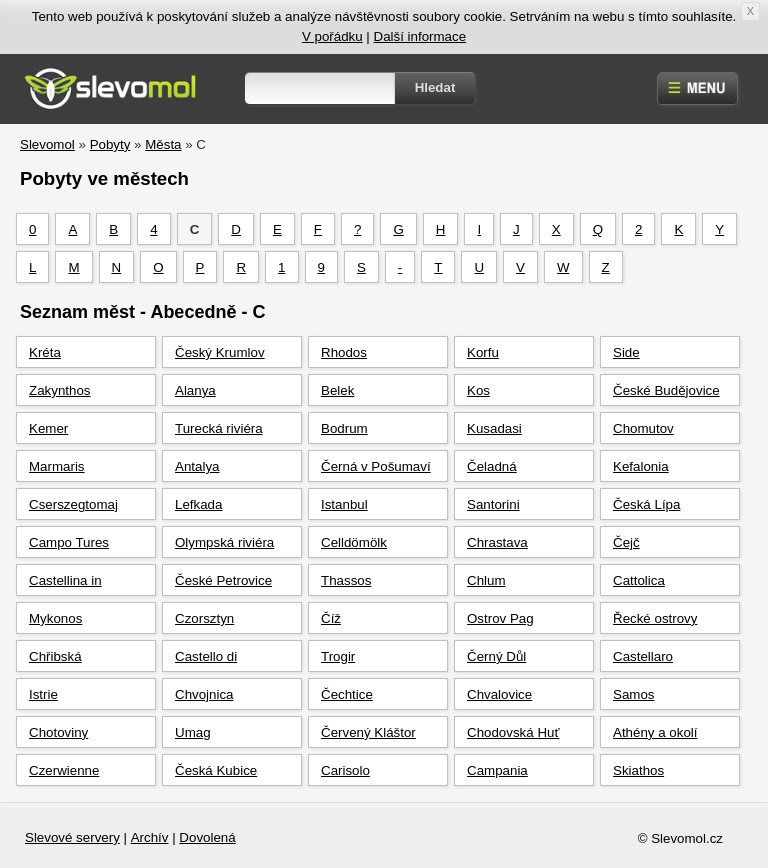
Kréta (45, 352)
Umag (193, 732)
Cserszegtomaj (73, 504)
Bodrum (344, 428)
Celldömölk (354, 542)
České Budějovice (666, 390)
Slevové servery (72, 837)
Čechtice (347, 694)
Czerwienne (64, 770)
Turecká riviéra (219, 428)
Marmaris (57, 466)
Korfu (483, 352)
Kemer (48, 428)
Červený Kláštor (368, 732)
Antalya (197, 466)
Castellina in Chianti (65, 584)
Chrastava (497, 542)
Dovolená (207, 837)
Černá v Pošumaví (376, 466)
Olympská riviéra (224, 542)
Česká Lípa (646, 504)
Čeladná (492, 466)
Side (626, 352)
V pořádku (332, 36)
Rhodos (344, 352)
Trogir (338, 656)
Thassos (346, 580)
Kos (478, 390)
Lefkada (198, 504)
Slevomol (47, 144)
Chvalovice (499, 694)
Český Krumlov (220, 352)
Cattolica (639, 580)
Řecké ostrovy (655, 618)
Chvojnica (204, 694)
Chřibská (55, 656)
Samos (633, 694)
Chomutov (643, 428)
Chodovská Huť (513, 732)
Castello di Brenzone (206, 660)
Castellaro (643, 656)
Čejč (626, 542)
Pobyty (110, 144)
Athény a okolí (655, 732)
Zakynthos (60, 390)
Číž (331, 618)
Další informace (420, 36)
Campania (497, 770)
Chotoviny (58, 732)
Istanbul (344, 504)
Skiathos (638, 770)
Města (163, 144)
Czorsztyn (204, 618)
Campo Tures (69, 542)
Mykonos (55, 618)
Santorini (493, 504)
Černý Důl (496, 656)
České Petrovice (223, 580)
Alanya (195, 390)
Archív (150, 837)
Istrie (43, 694)
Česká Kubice (216, 770)
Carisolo (345, 770)
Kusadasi (494, 428)
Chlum (486, 580)
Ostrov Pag (500, 618)
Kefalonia (641, 466)
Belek (337, 390)
